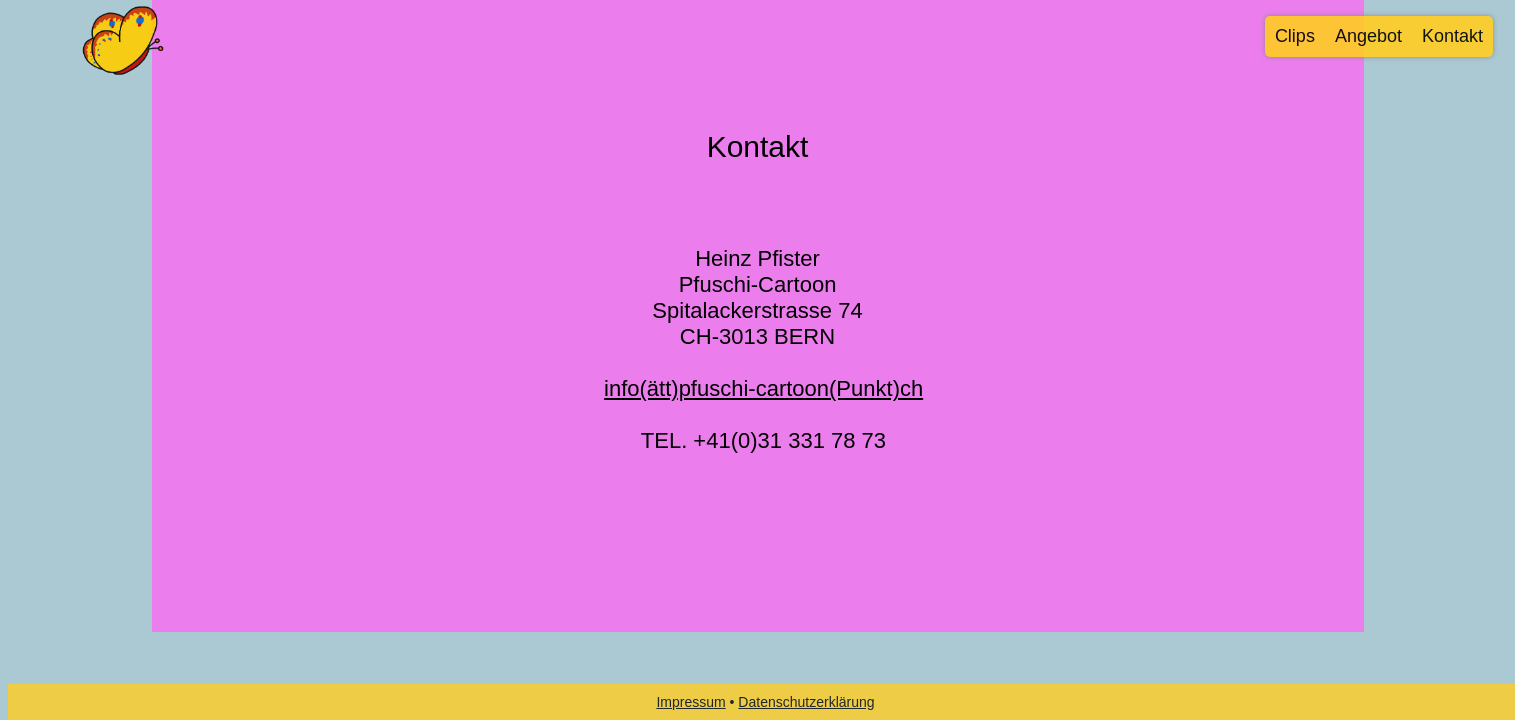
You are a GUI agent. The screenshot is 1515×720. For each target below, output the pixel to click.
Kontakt (1452, 36)
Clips (1295, 36)
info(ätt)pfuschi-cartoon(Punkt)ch (763, 388)
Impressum (690, 702)
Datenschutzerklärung (806, 702)
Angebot (1368, 36)
